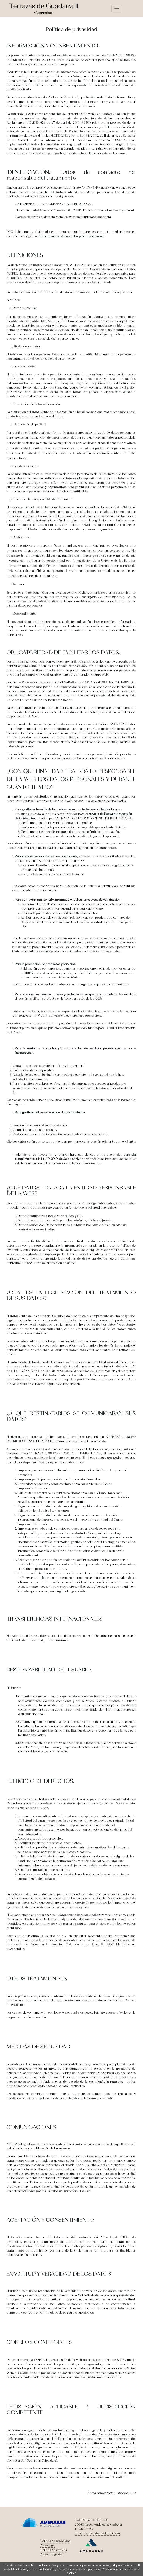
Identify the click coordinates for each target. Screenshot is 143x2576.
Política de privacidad (55, 2541)
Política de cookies (53, 2550)
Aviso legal (47, 2545)
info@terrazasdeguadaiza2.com (97, 2533)
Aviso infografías (52, 2554)
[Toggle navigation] (116, 8)
